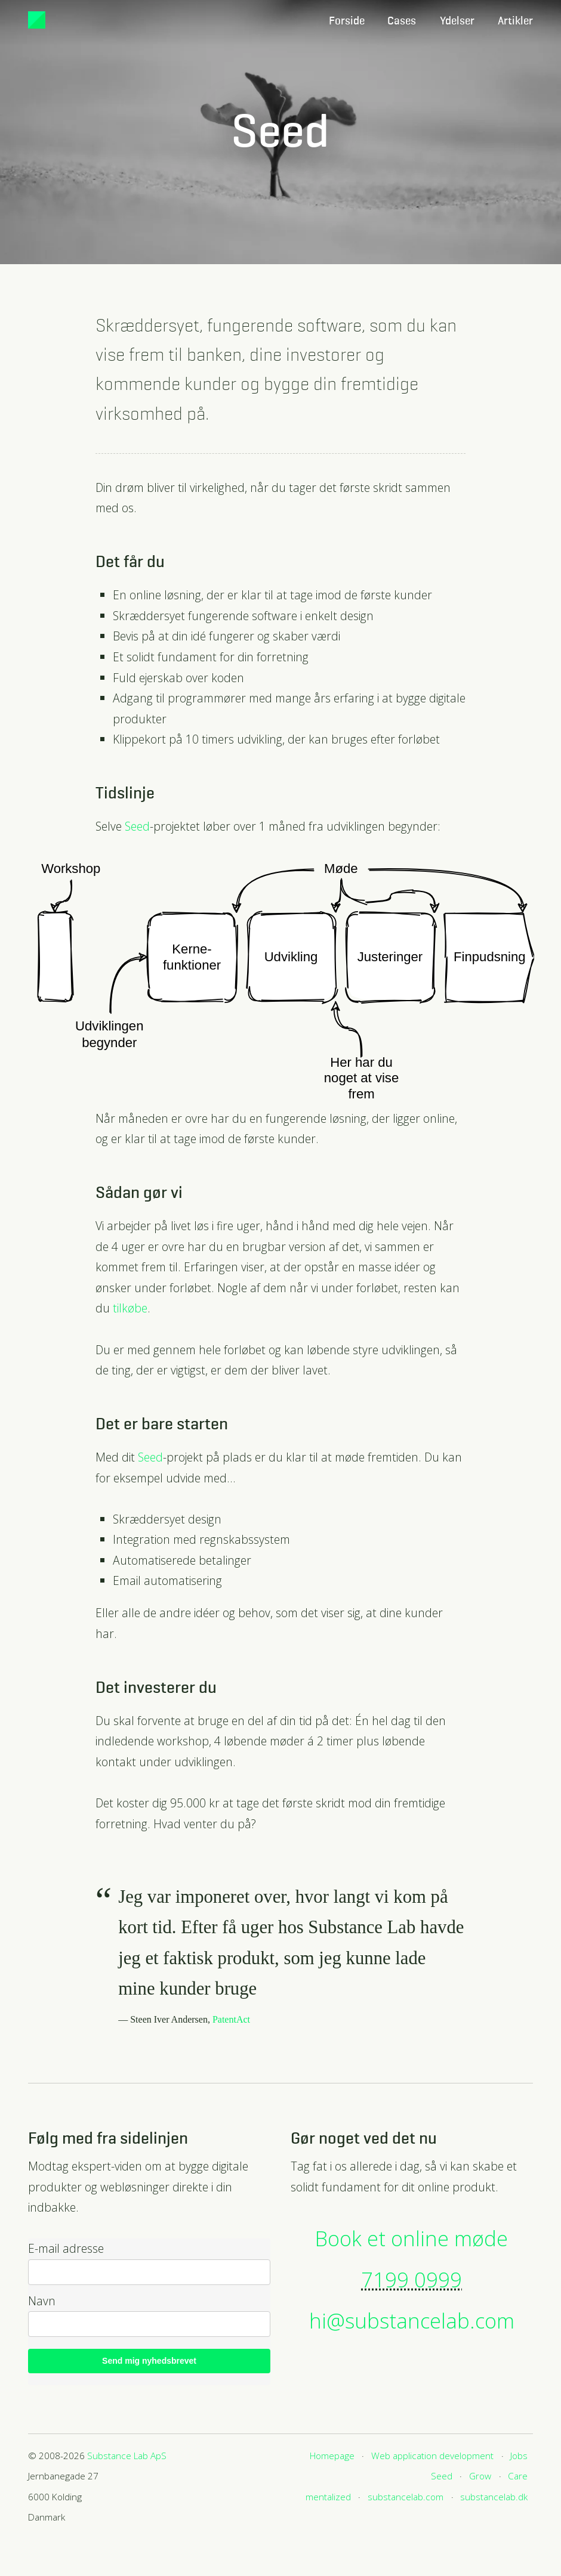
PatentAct (231, 2019)
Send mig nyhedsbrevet (149, 2361)
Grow (480, 2476)
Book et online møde (411, 2238)
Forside (347, 21)
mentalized (328, 2497)
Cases (401, 21)
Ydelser (457, 21)
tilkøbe (130, 1308)
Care (518, 2476)
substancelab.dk (494, 2497)
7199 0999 (411, 2279)
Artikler (515, 21)
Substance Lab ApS (127, 2456)
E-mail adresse (66, 2249)
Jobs (519, 2456)
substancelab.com (405, 2497)
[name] (149, 2324)
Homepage (332, 2456)
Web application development (432, 2456)
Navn (42, 2301)
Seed (137, 826)
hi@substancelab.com (411, 2320)
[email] (149, 2272)
